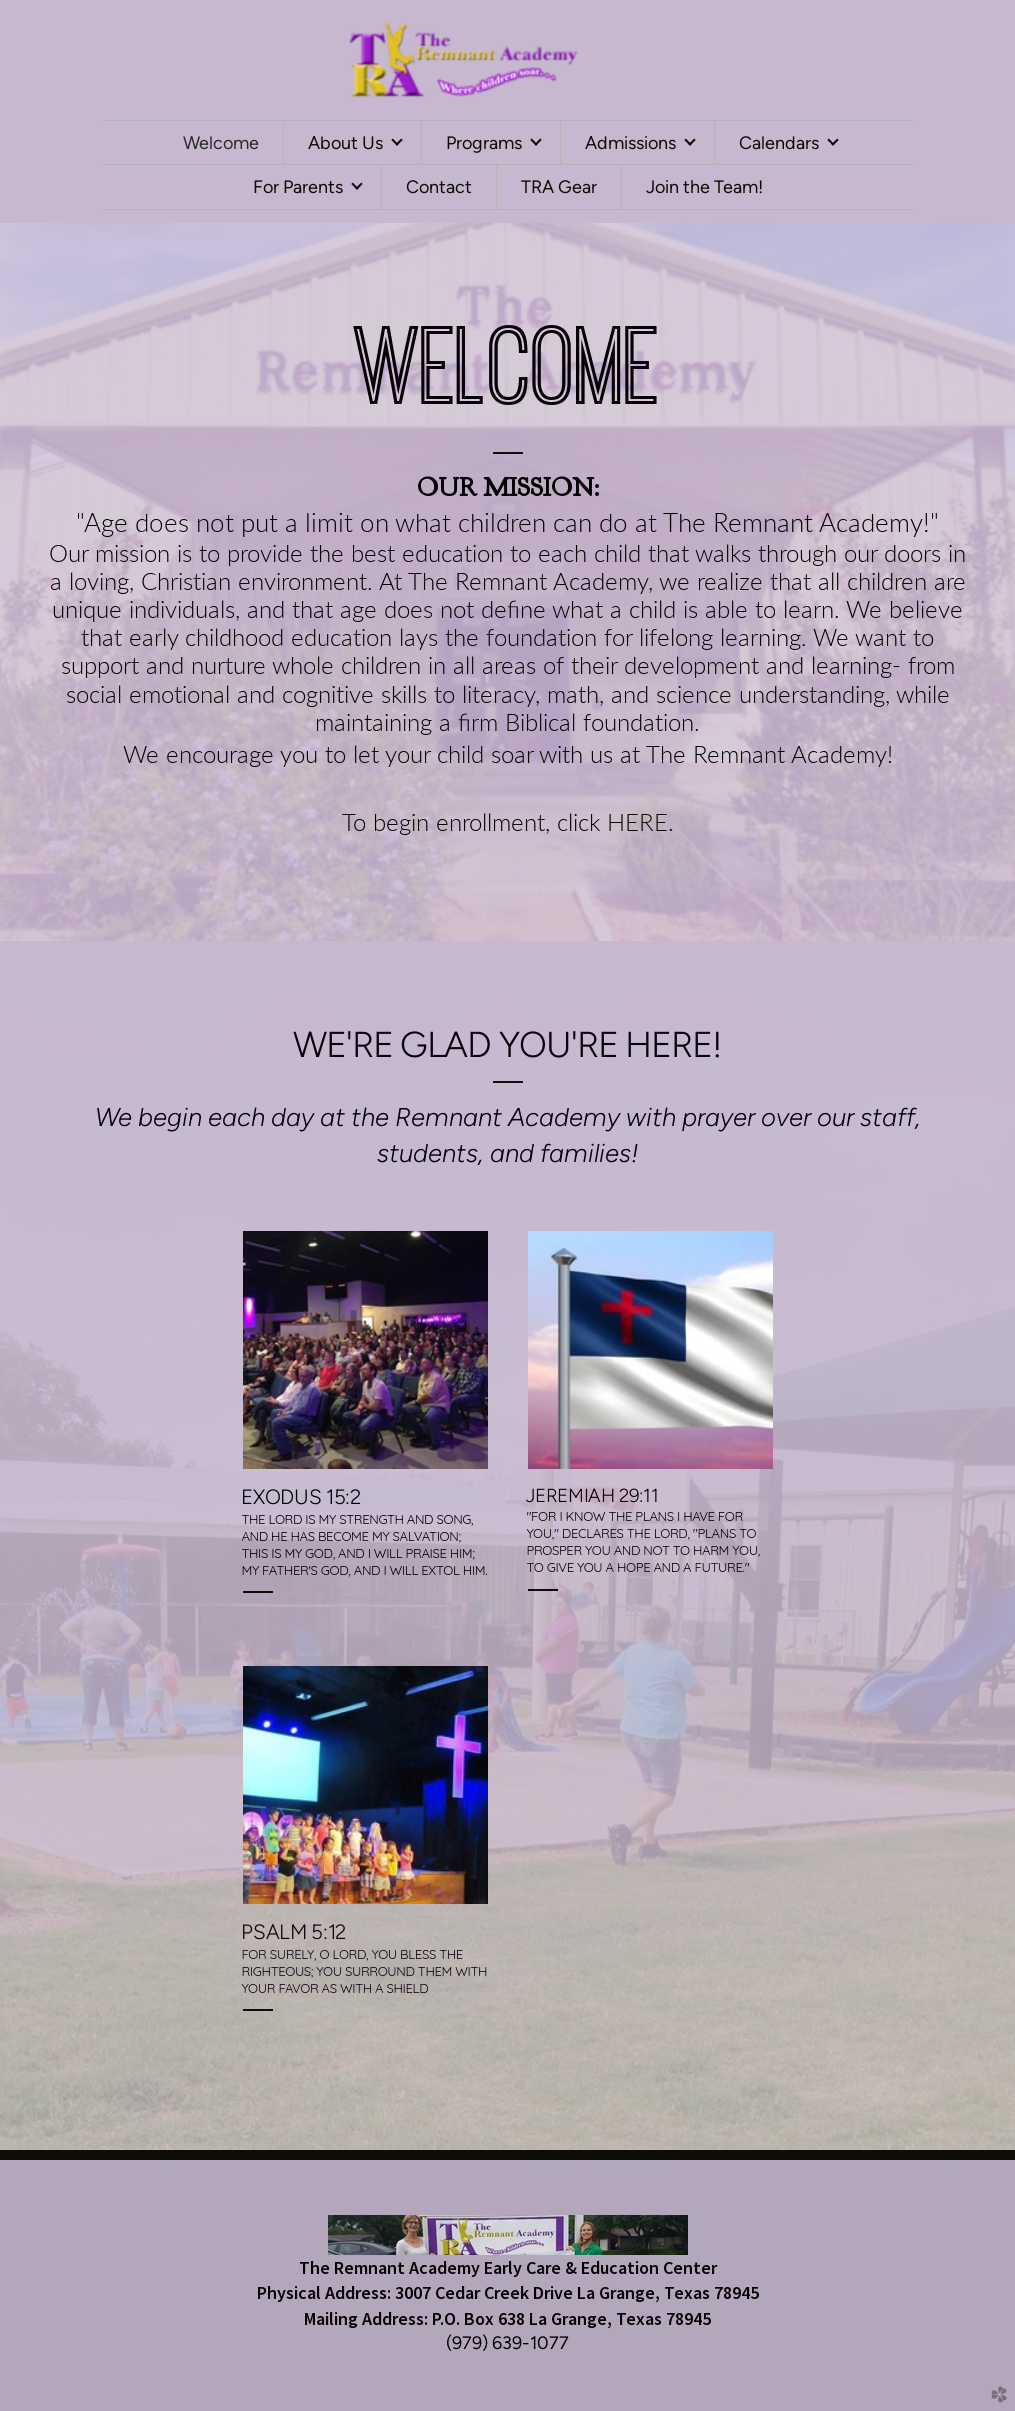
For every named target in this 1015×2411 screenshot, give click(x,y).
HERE (637, 823)
